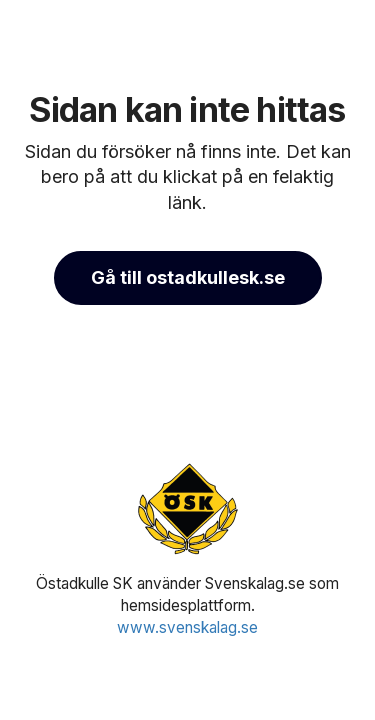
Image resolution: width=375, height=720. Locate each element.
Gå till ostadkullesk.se (188, 277)
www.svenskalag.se (187, 627)
